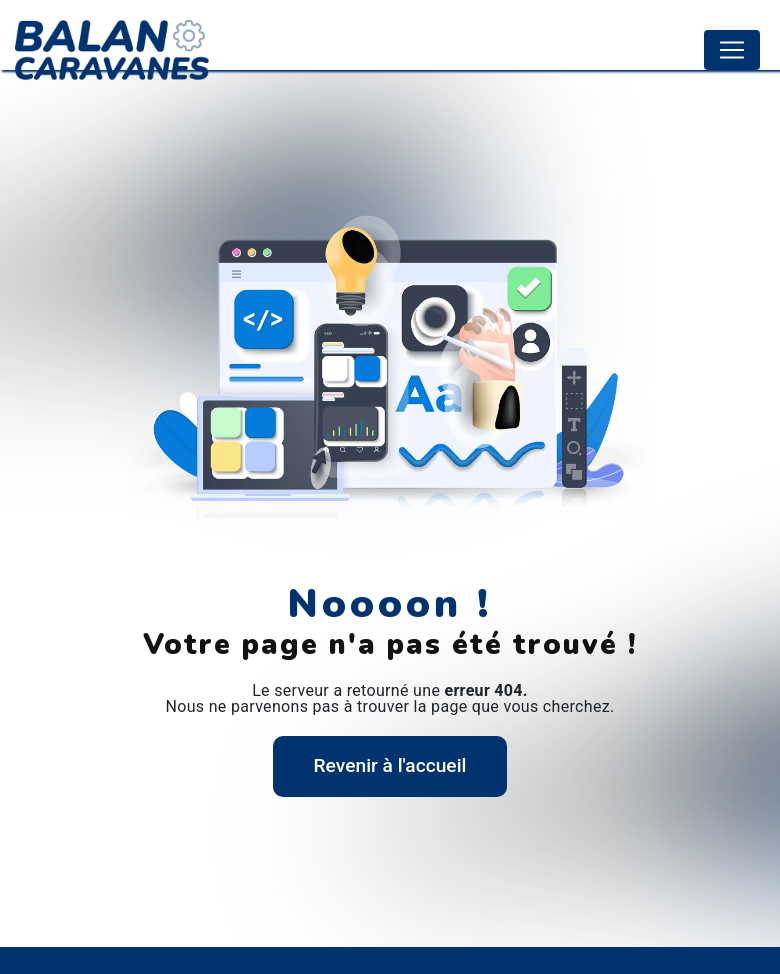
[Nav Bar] (732, 50)
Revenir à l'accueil (390, 765)
